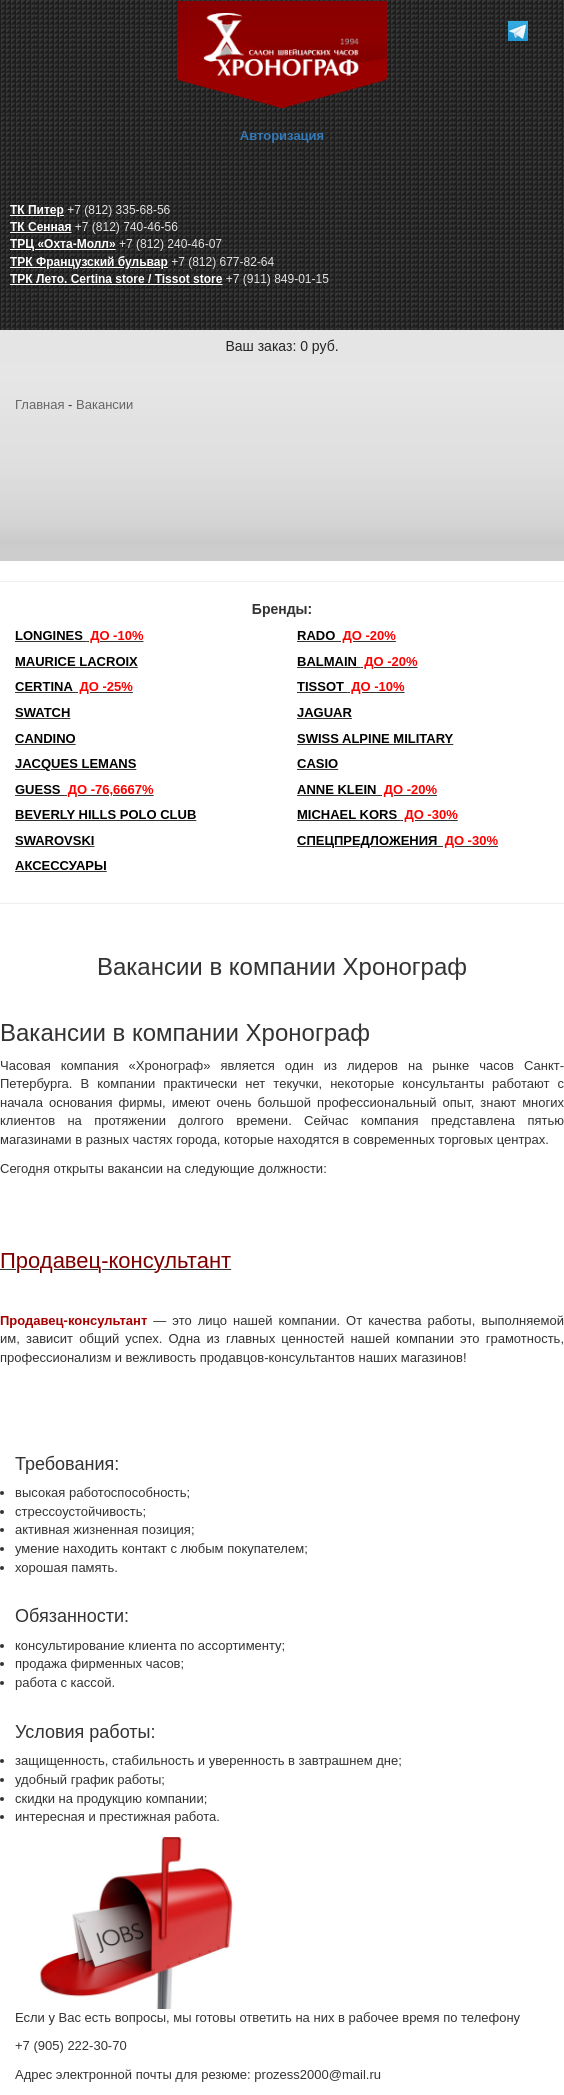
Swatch (42, 712)
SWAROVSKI (54, 840)
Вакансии (104, 404)
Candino (45, 738)
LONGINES (79, 635)
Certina (74, 686)
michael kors (377, 814)
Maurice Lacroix (76, 661)
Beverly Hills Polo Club (105, 814)
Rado (346, 635)
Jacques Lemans (75, 763)
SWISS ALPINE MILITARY (375, 738)
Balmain (357, 661)
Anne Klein (367, 789)
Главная (39, 404)
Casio (317, 763)
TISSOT (351, 686)
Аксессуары (61, 865)
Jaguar (324, 712)
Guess (84, 789)
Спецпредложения (397, 840)
